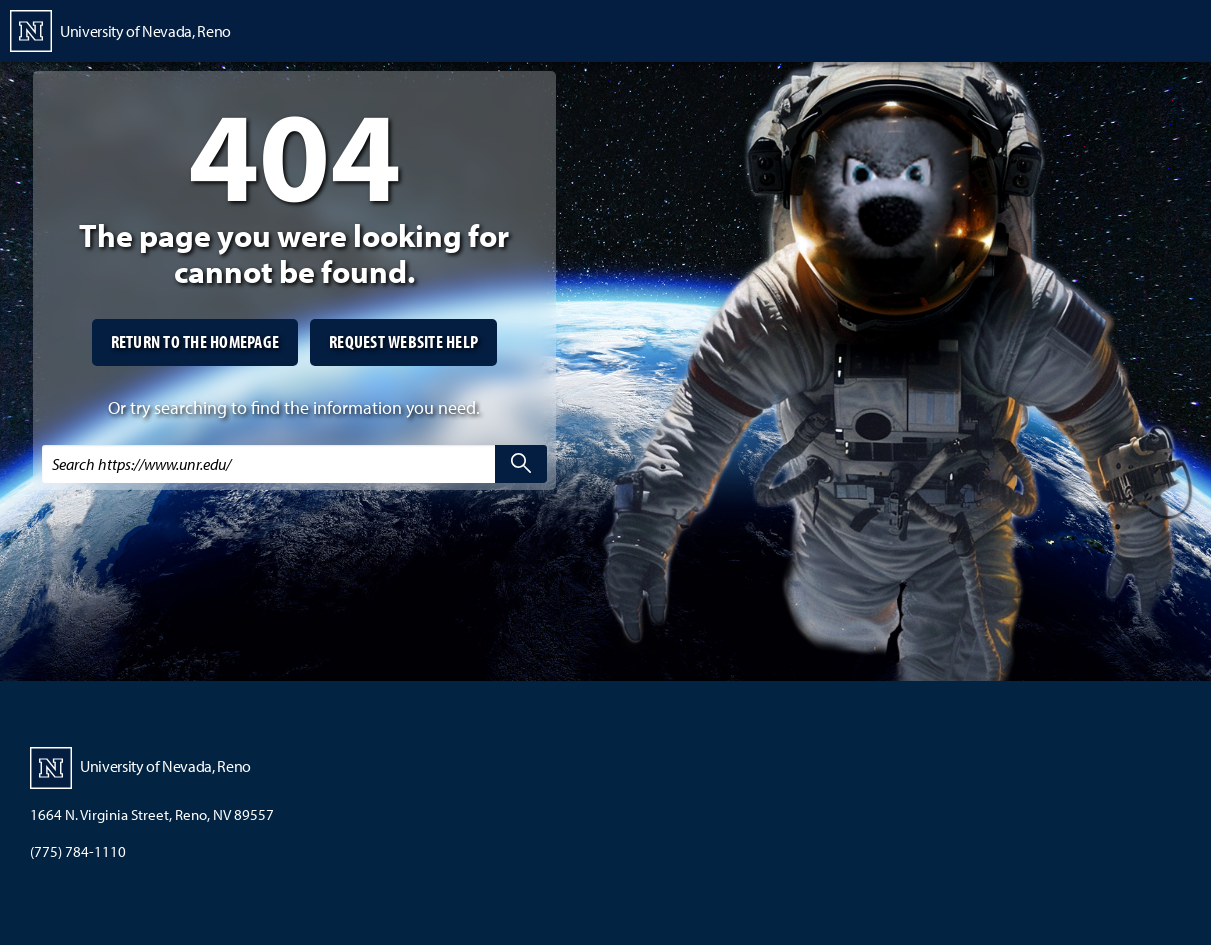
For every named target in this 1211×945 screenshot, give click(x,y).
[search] (521, 464)
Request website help (403, 341)
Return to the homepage (195, 341)
